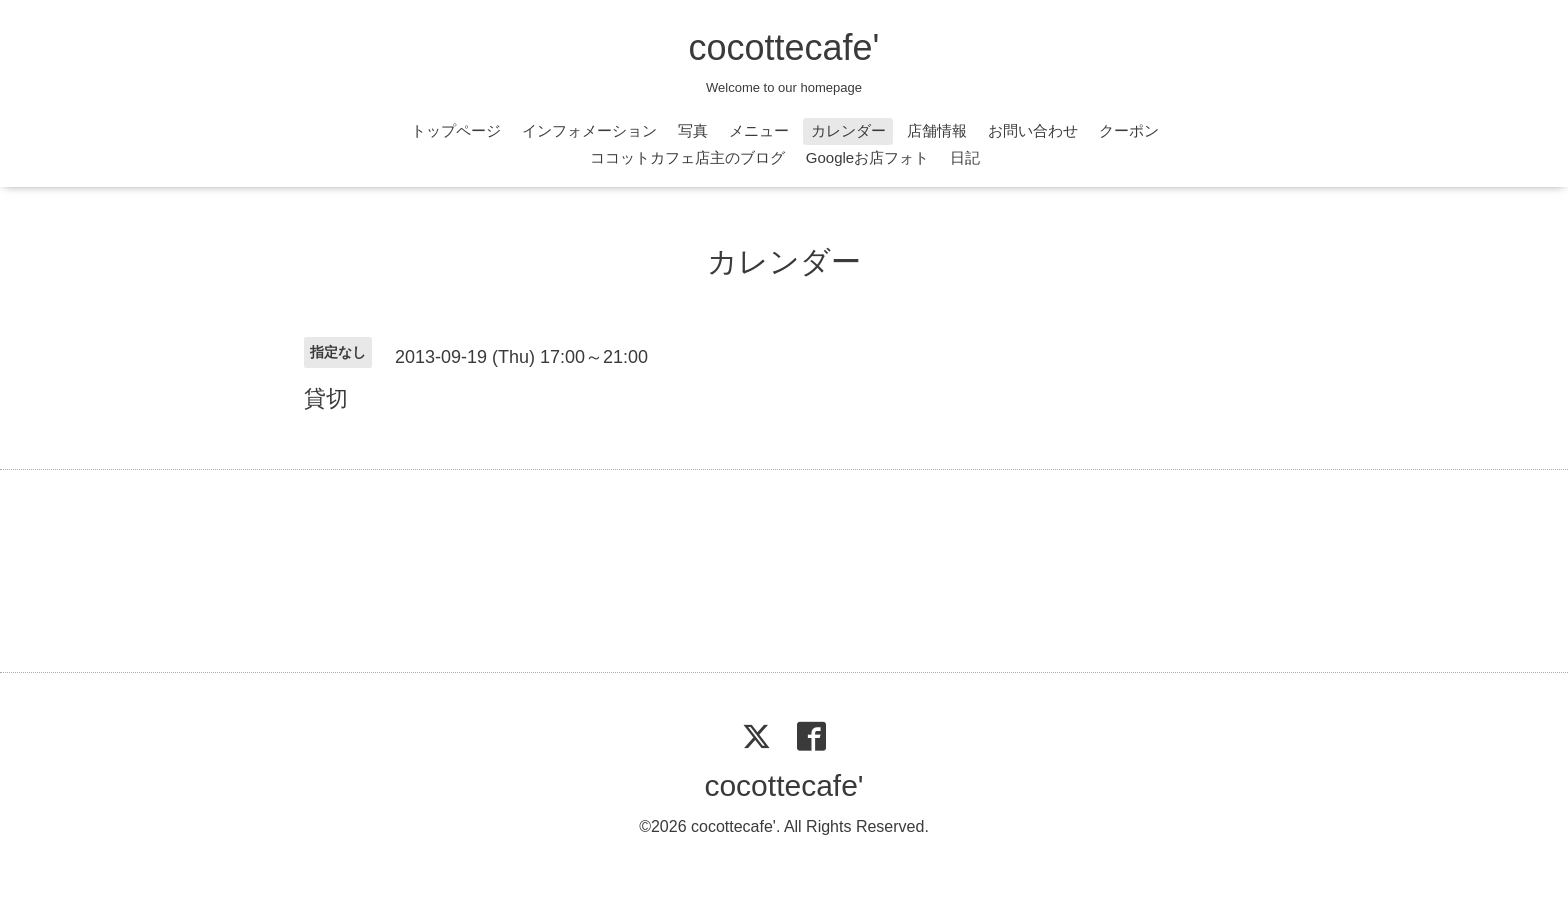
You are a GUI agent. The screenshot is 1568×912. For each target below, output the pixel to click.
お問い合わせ (1033, 130)
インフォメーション (589, 130)
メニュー (759, 130)
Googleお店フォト (867, 157)
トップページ (456, 130)
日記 (965, 157)
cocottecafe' (784, 47)
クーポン (1129, 130)
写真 (693, 130)
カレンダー (848, 130)
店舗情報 (937, 130)
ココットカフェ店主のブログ (687, 157)
